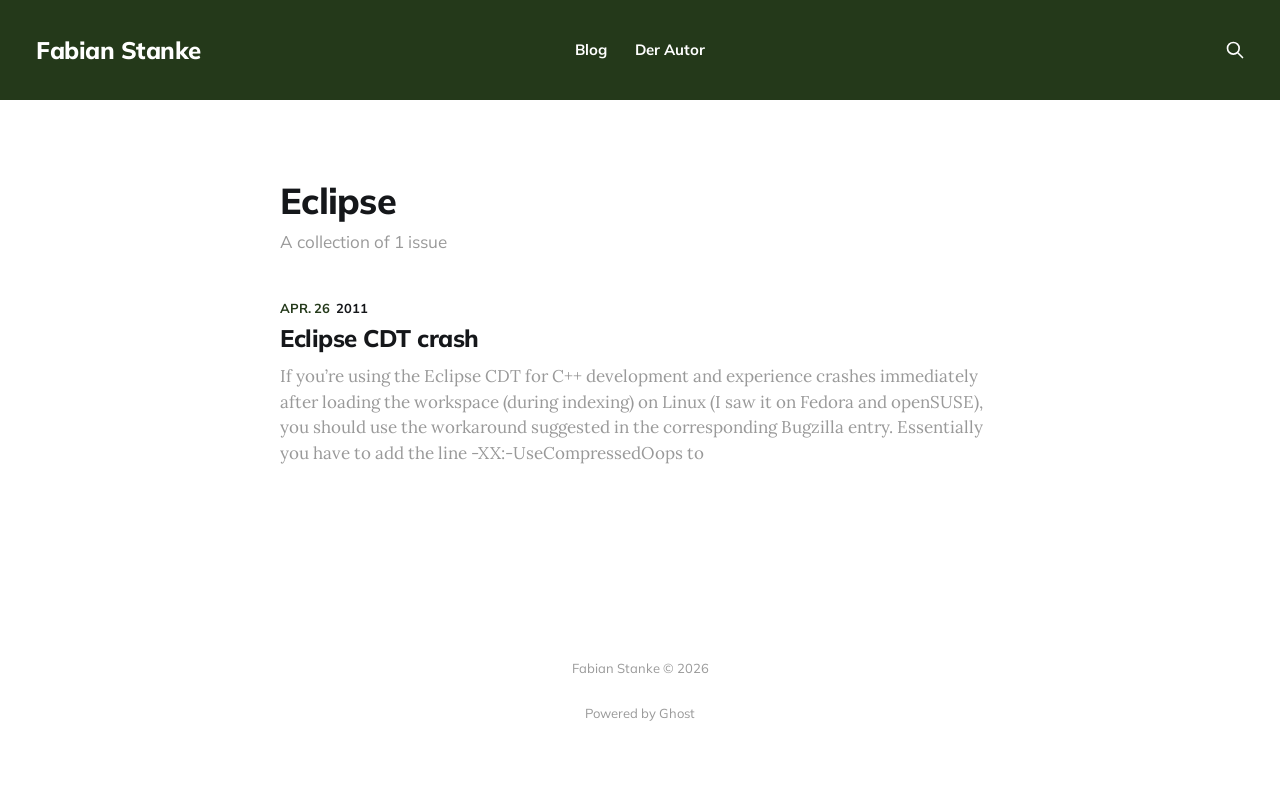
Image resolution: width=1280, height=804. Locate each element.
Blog (591, 49)
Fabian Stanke (118, 50)
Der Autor (670, 49)
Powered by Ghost (640, 713)
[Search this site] (1235, 50)
